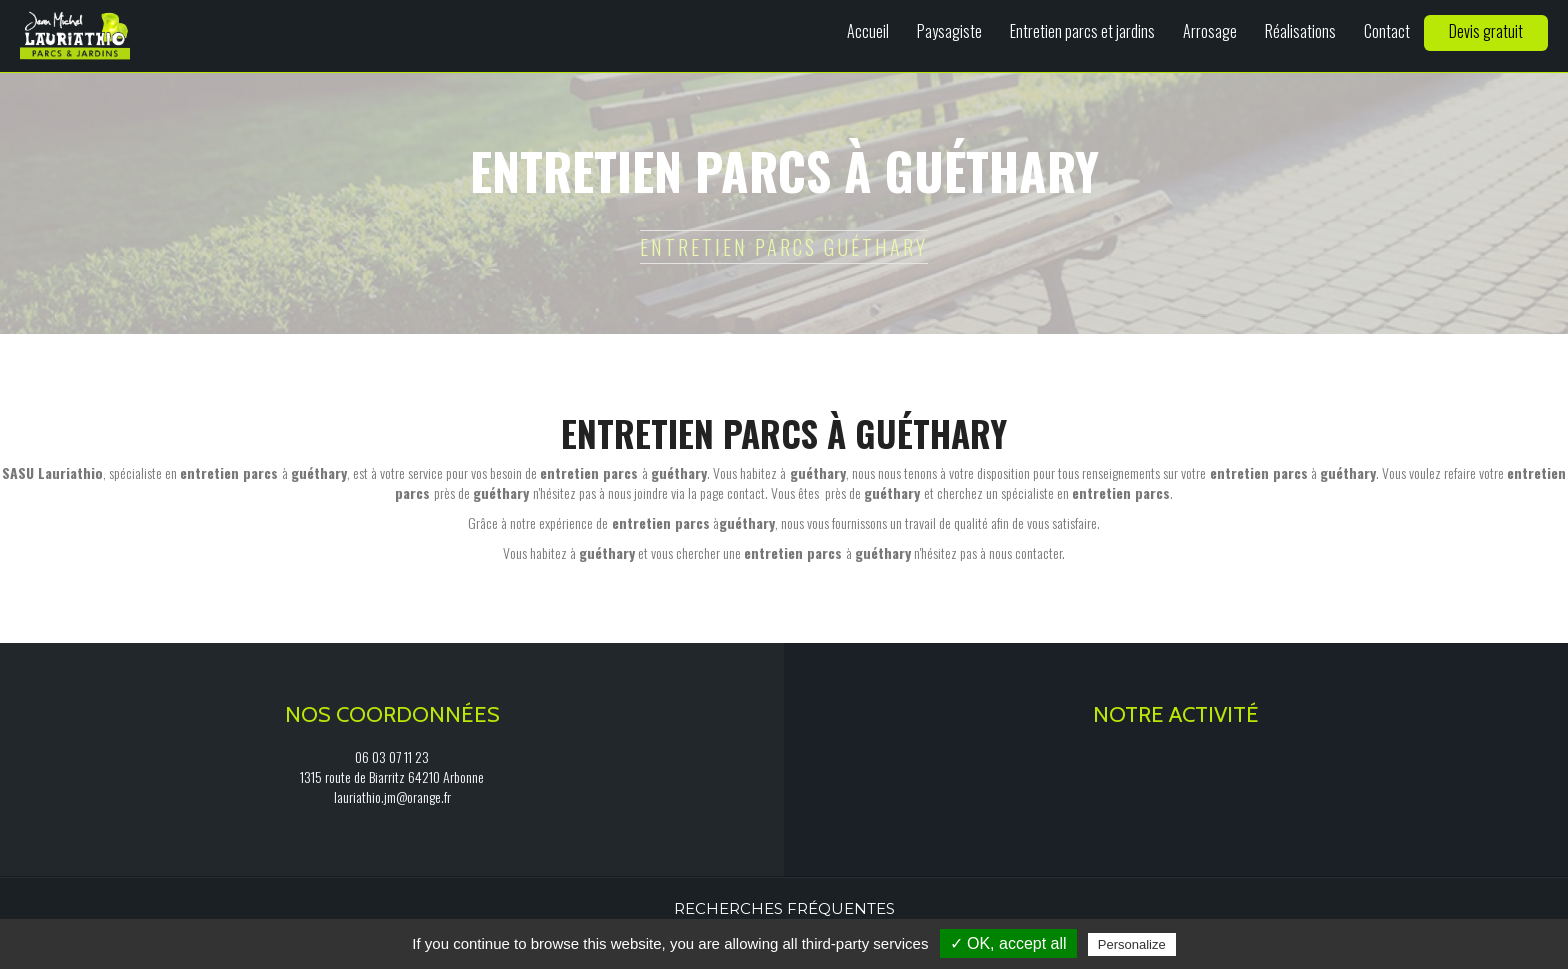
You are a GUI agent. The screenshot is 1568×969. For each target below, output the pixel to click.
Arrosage (1210, 31)
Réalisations (1300, 31)
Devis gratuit (1486, 31)
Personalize (1132, 944)
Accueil (868, 31)
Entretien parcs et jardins (1082, 31)
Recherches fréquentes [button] (784, 908)
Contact (1387, 31)
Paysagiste (949, 31)
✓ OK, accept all (1008, 943)
